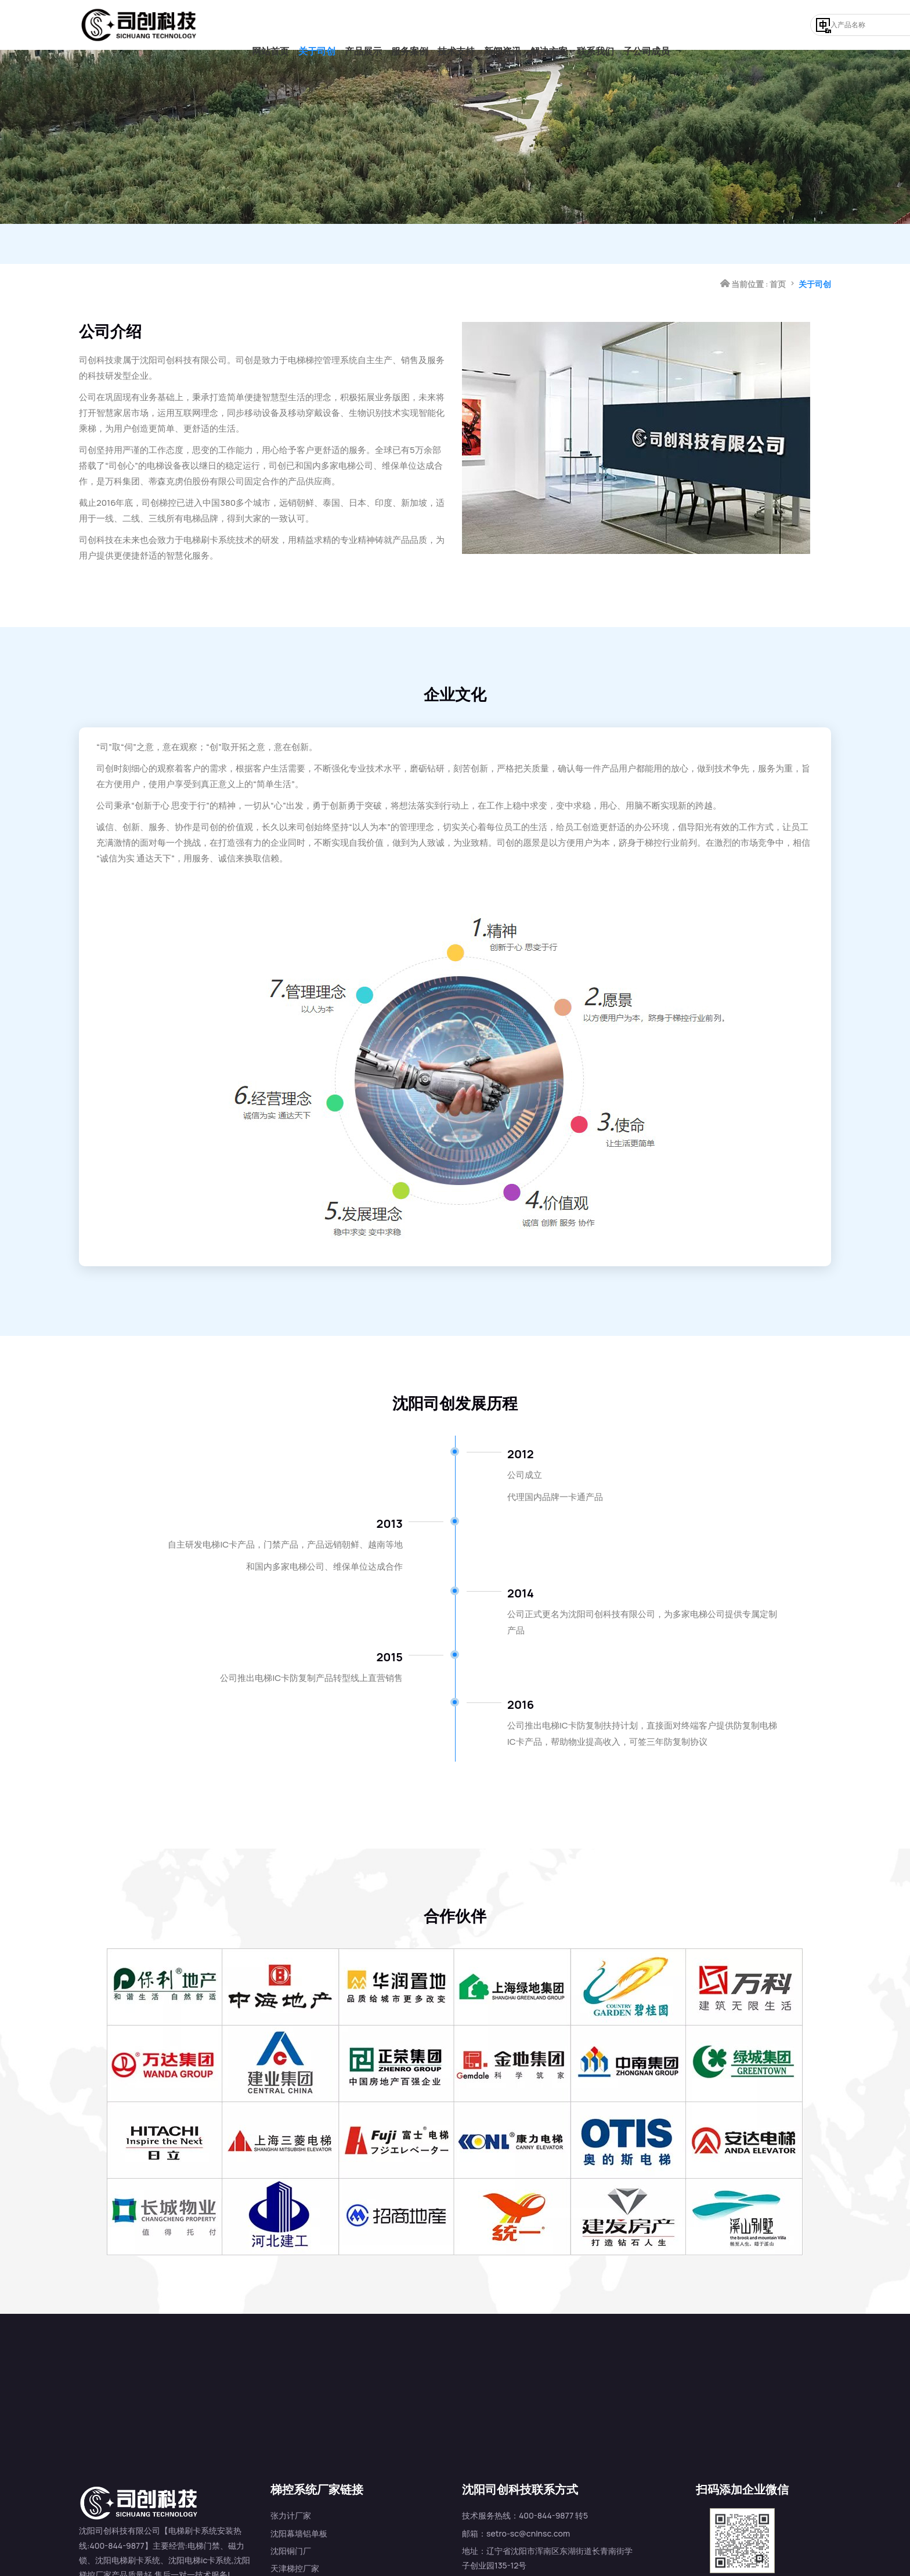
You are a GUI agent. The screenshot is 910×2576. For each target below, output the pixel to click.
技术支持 (456, 25)
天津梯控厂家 (294, 2535)
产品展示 (363, 25)
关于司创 (316, 25)
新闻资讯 (502, 25)
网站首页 (270, 25)
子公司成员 (646, 25)
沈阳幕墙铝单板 (298, 2500)
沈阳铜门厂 (290, 2518)
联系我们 (595, 25)
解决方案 (549, 25)
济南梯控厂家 (294, 2553)
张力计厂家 (290, 2482)
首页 (778, 243)
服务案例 (409, 25)
